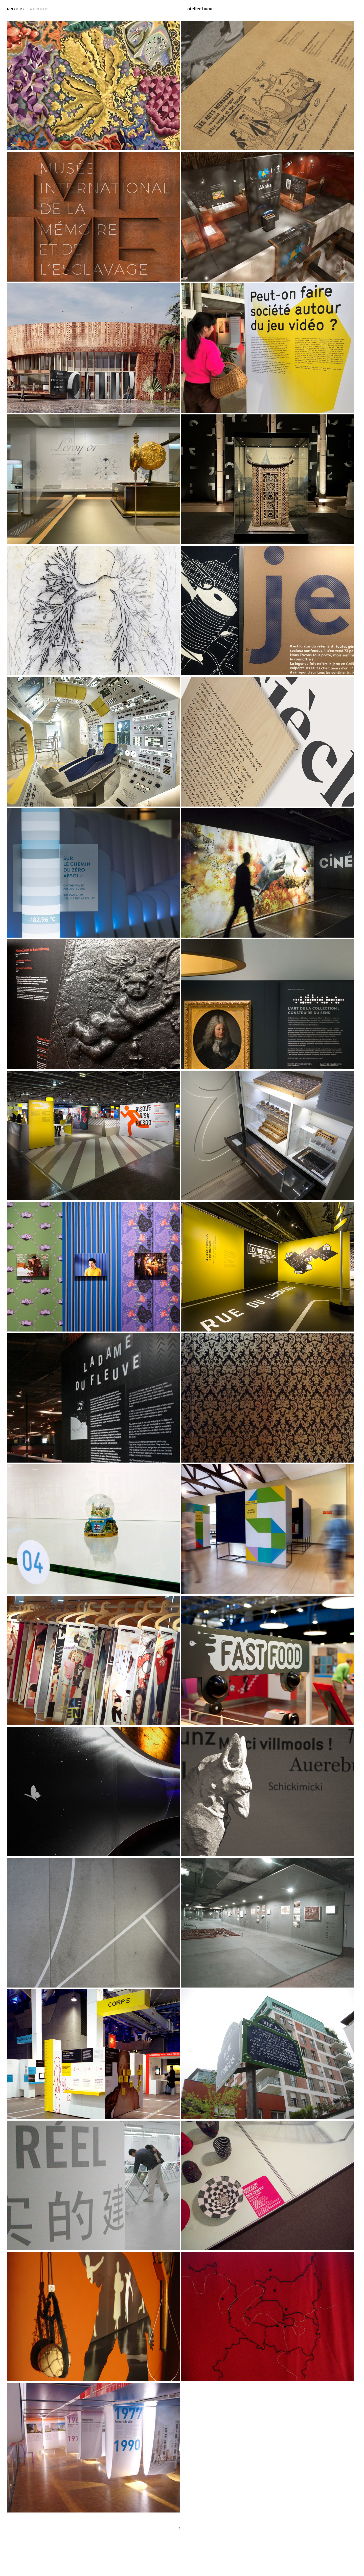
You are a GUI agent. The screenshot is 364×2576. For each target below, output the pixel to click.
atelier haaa (199, 8)
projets (15, 9)
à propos (39, 9)
